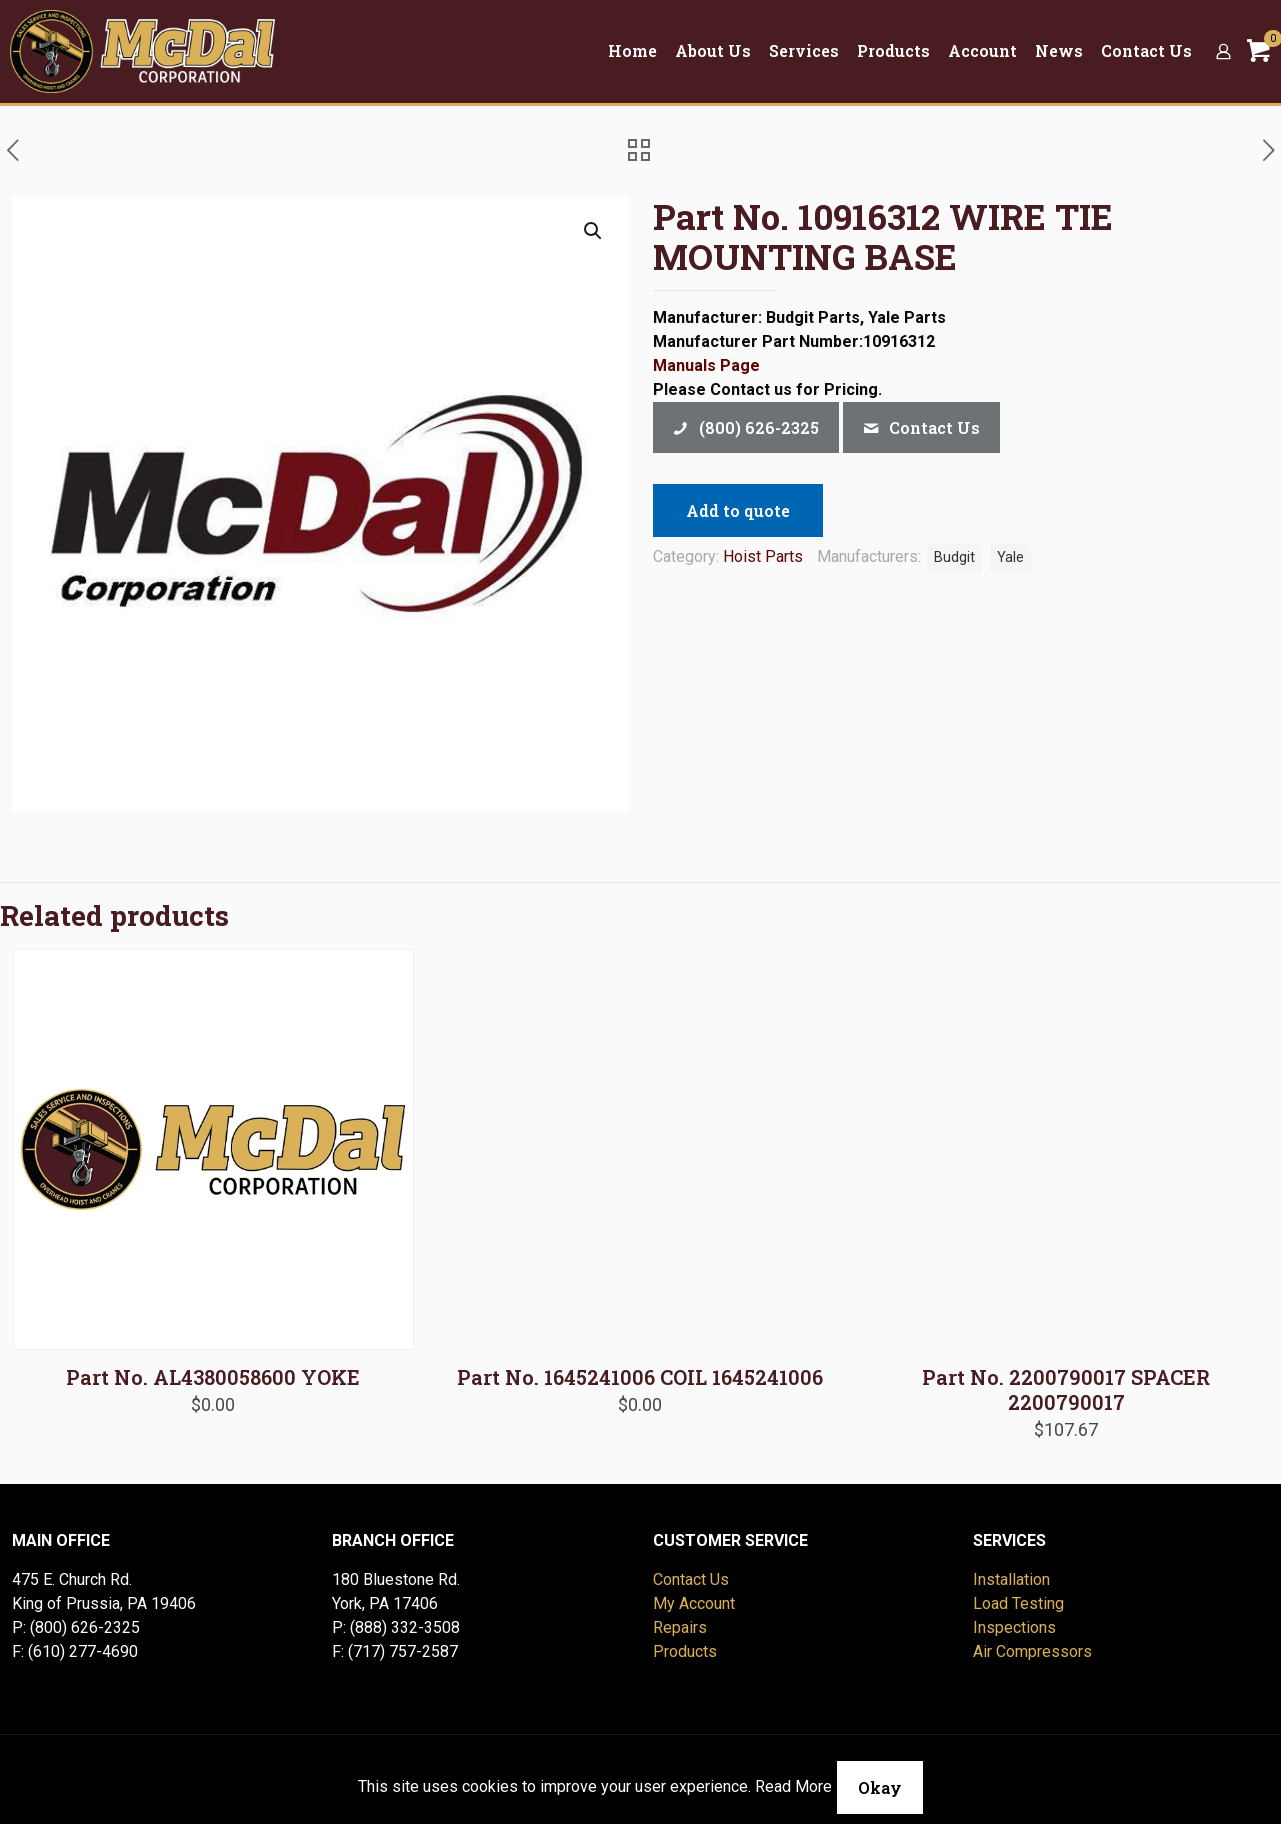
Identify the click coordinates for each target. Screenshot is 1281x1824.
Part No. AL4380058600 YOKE (213, 1377)
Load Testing (1018, 1603)
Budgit (954, 557)
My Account (694, 1603)
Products (685, 1651)
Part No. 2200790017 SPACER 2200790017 (1066, 1389)
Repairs (680, 1627)
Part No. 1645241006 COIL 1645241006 (640, 1377)
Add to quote (738, 510)
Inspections (1014, 1627)
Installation (1011, 1579)
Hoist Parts (763, 556)
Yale (1010, 557)
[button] (594, 231)
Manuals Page (706, 365)
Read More (793, 1786)
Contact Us (691, 1579)
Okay (880, 1787)
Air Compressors (1032, 1651)
